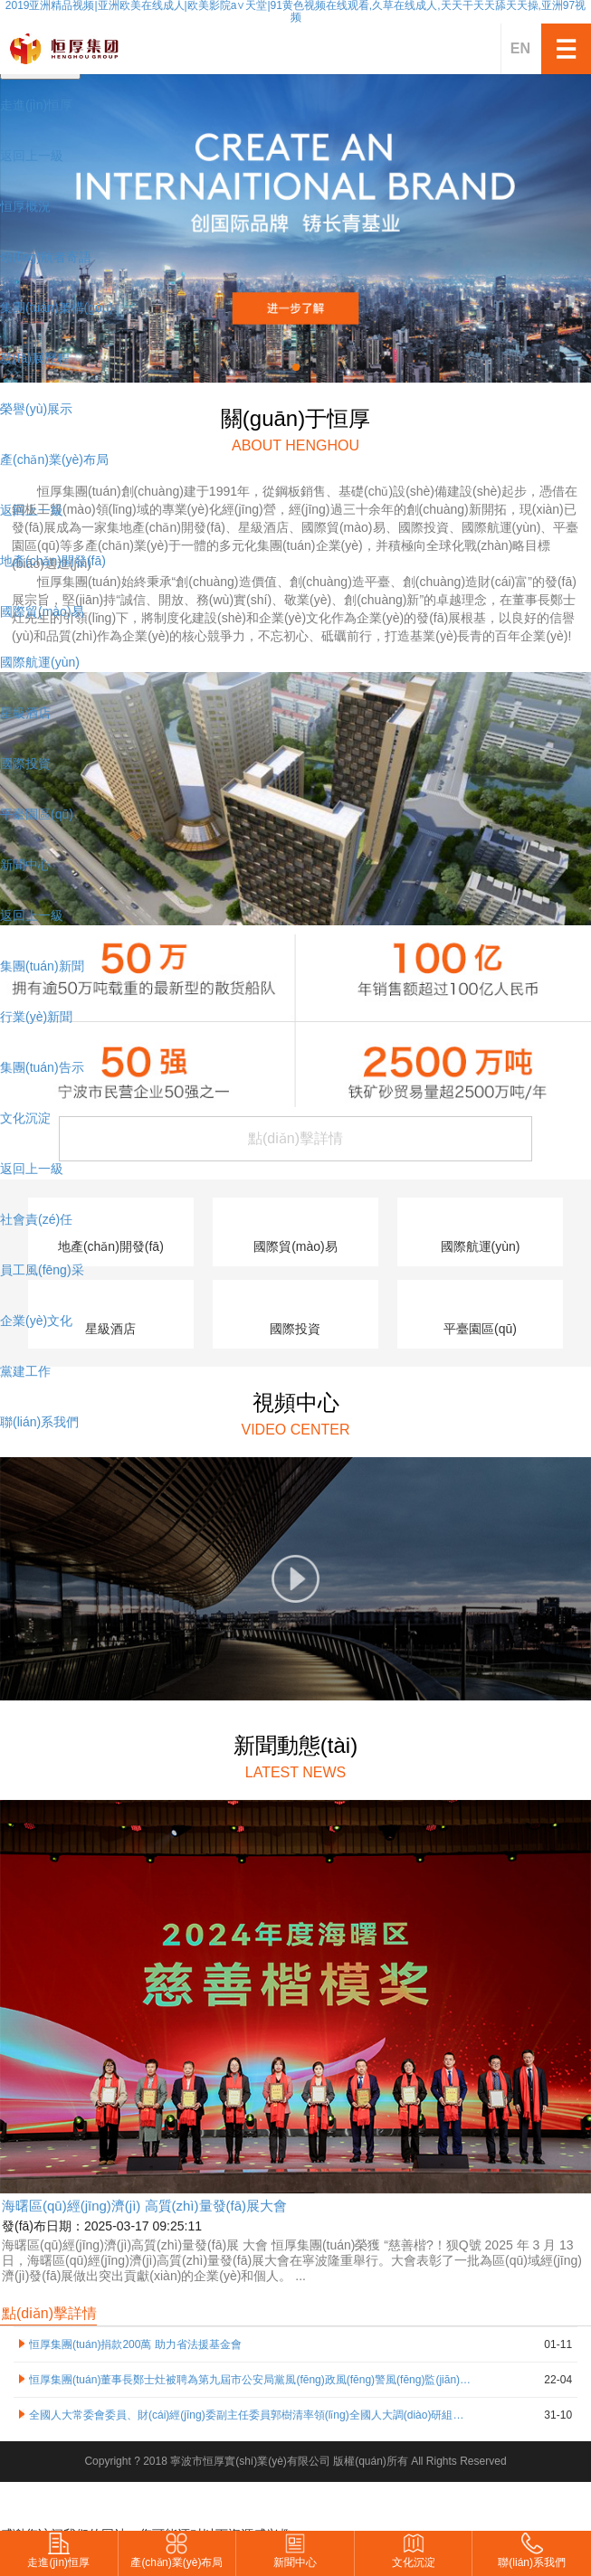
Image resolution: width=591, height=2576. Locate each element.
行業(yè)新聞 (36, 1016)
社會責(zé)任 (36, 1219)
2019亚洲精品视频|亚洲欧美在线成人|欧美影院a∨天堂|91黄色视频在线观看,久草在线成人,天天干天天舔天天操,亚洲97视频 (295, 12)
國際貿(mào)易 (42, 611)
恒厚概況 (25, 206)
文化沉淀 (25, 1118)
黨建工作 (25, 1371)
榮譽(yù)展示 (36, 409)
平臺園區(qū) (36, 814)
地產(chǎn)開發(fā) (53, 561)
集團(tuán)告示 (42, 1067)
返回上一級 (31, 155)
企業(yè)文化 (36, 1320)
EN (520, 48)
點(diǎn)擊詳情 (49, 2313)
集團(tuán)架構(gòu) (56, 307)
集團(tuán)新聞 (42, 966)
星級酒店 (25, 713)
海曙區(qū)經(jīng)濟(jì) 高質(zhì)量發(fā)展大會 (144, 2205)
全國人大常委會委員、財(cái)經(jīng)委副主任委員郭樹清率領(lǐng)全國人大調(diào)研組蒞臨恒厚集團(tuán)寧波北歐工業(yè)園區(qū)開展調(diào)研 (250, 2415)
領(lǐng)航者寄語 (45, 257)
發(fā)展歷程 (35, 358)
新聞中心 (25, 864)
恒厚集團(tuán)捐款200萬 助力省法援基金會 (135, 2344)
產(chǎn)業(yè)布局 (54, 459)
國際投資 (25, 763)
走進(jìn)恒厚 (36, 105)
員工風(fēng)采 (42, 1270)
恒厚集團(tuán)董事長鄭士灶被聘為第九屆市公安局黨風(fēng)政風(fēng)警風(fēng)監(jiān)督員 (250, 2379)
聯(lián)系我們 (39, 1422)
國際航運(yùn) (40, 662)
